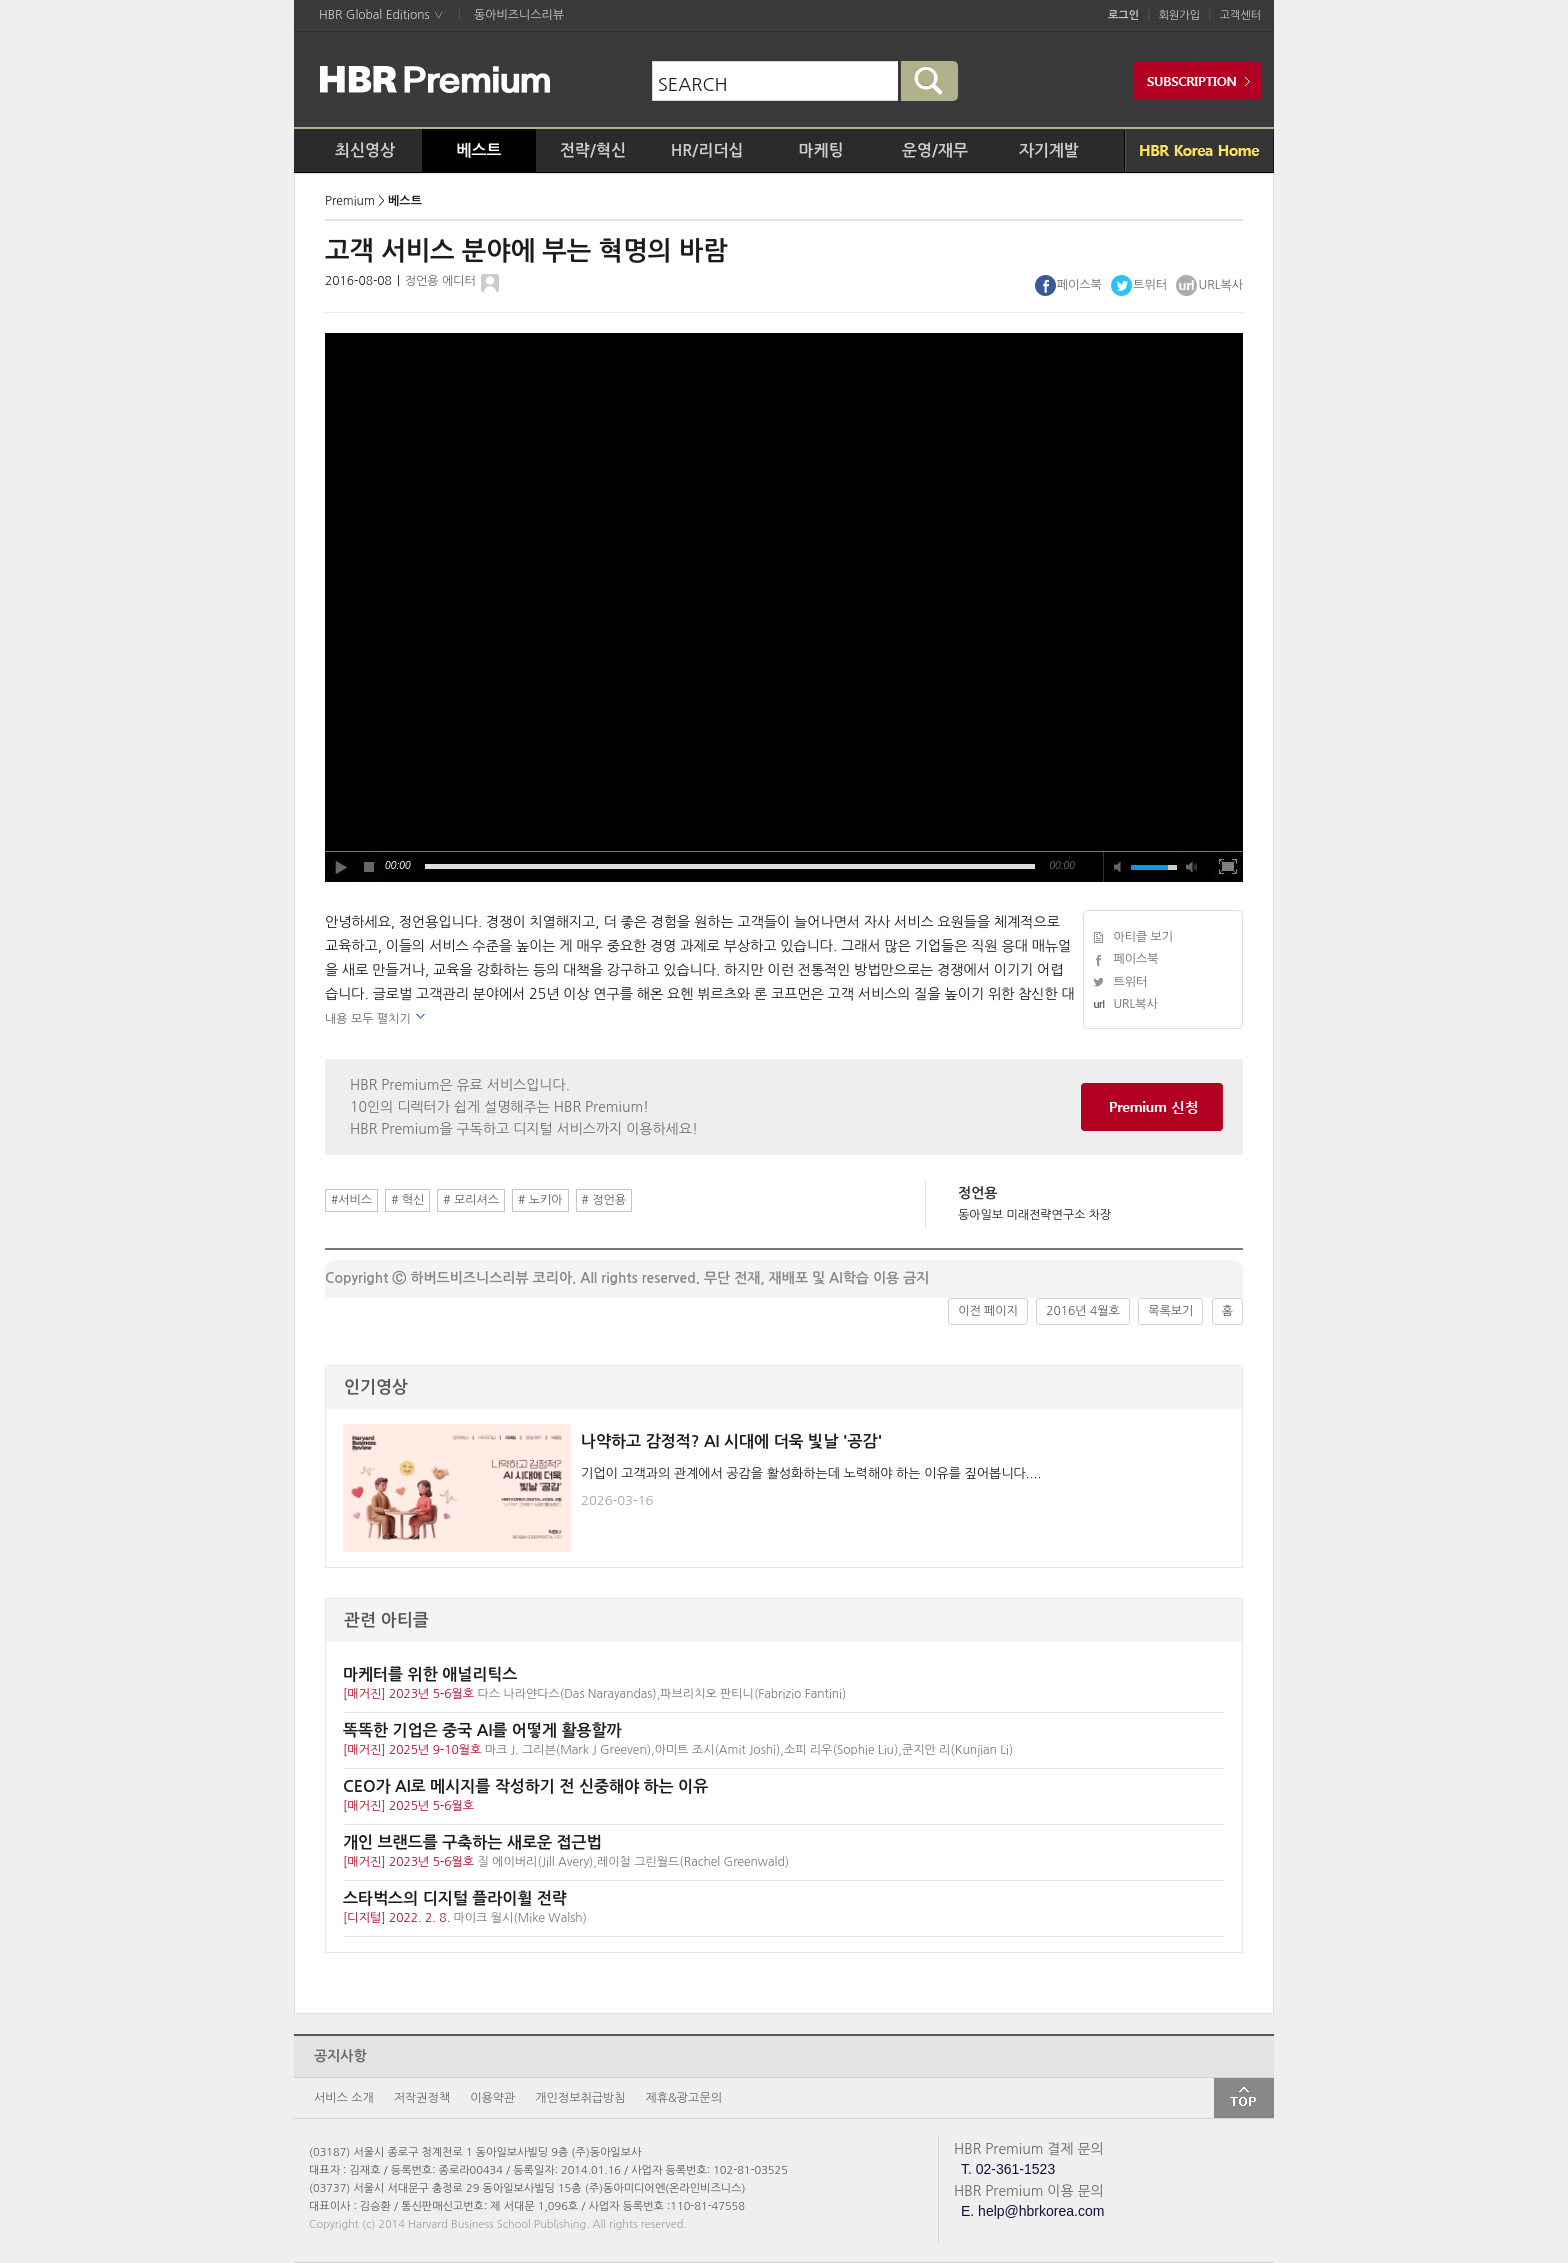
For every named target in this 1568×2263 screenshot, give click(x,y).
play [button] (340, 867)
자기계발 (1049, 150)
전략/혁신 (593, 150)
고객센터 (1240, 15)
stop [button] (370, 867)
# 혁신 (407, 1200)
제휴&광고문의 (684, 2098)
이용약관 (492, 2098)
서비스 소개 (344, 2098)
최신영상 (365, 150)
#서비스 (351, 1200)
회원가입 (1179, 15)
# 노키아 (540, 1200)
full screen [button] (1228, 867)
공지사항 (340, 2056)
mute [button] (1118, 867)
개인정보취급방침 (580, 2098)
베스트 (478, 150)
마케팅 (820, 150)
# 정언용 (604, 1200)
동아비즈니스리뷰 (519, 15)
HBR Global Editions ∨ (381, 15)
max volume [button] (1192, 867)
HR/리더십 (707, 150)
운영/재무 (935, 150)
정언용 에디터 (440, 281)
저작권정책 (422, 2098)
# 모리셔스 (471, 1200)
